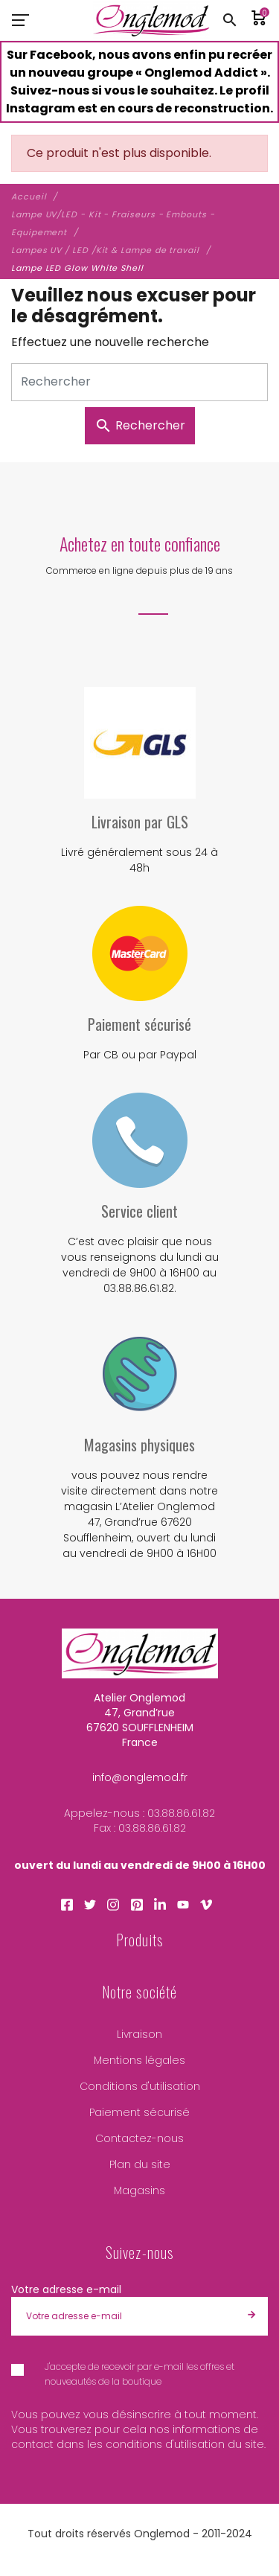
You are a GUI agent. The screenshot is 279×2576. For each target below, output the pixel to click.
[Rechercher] (139, 382)
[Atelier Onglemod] (151, 20)
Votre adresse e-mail (66, 2289)
